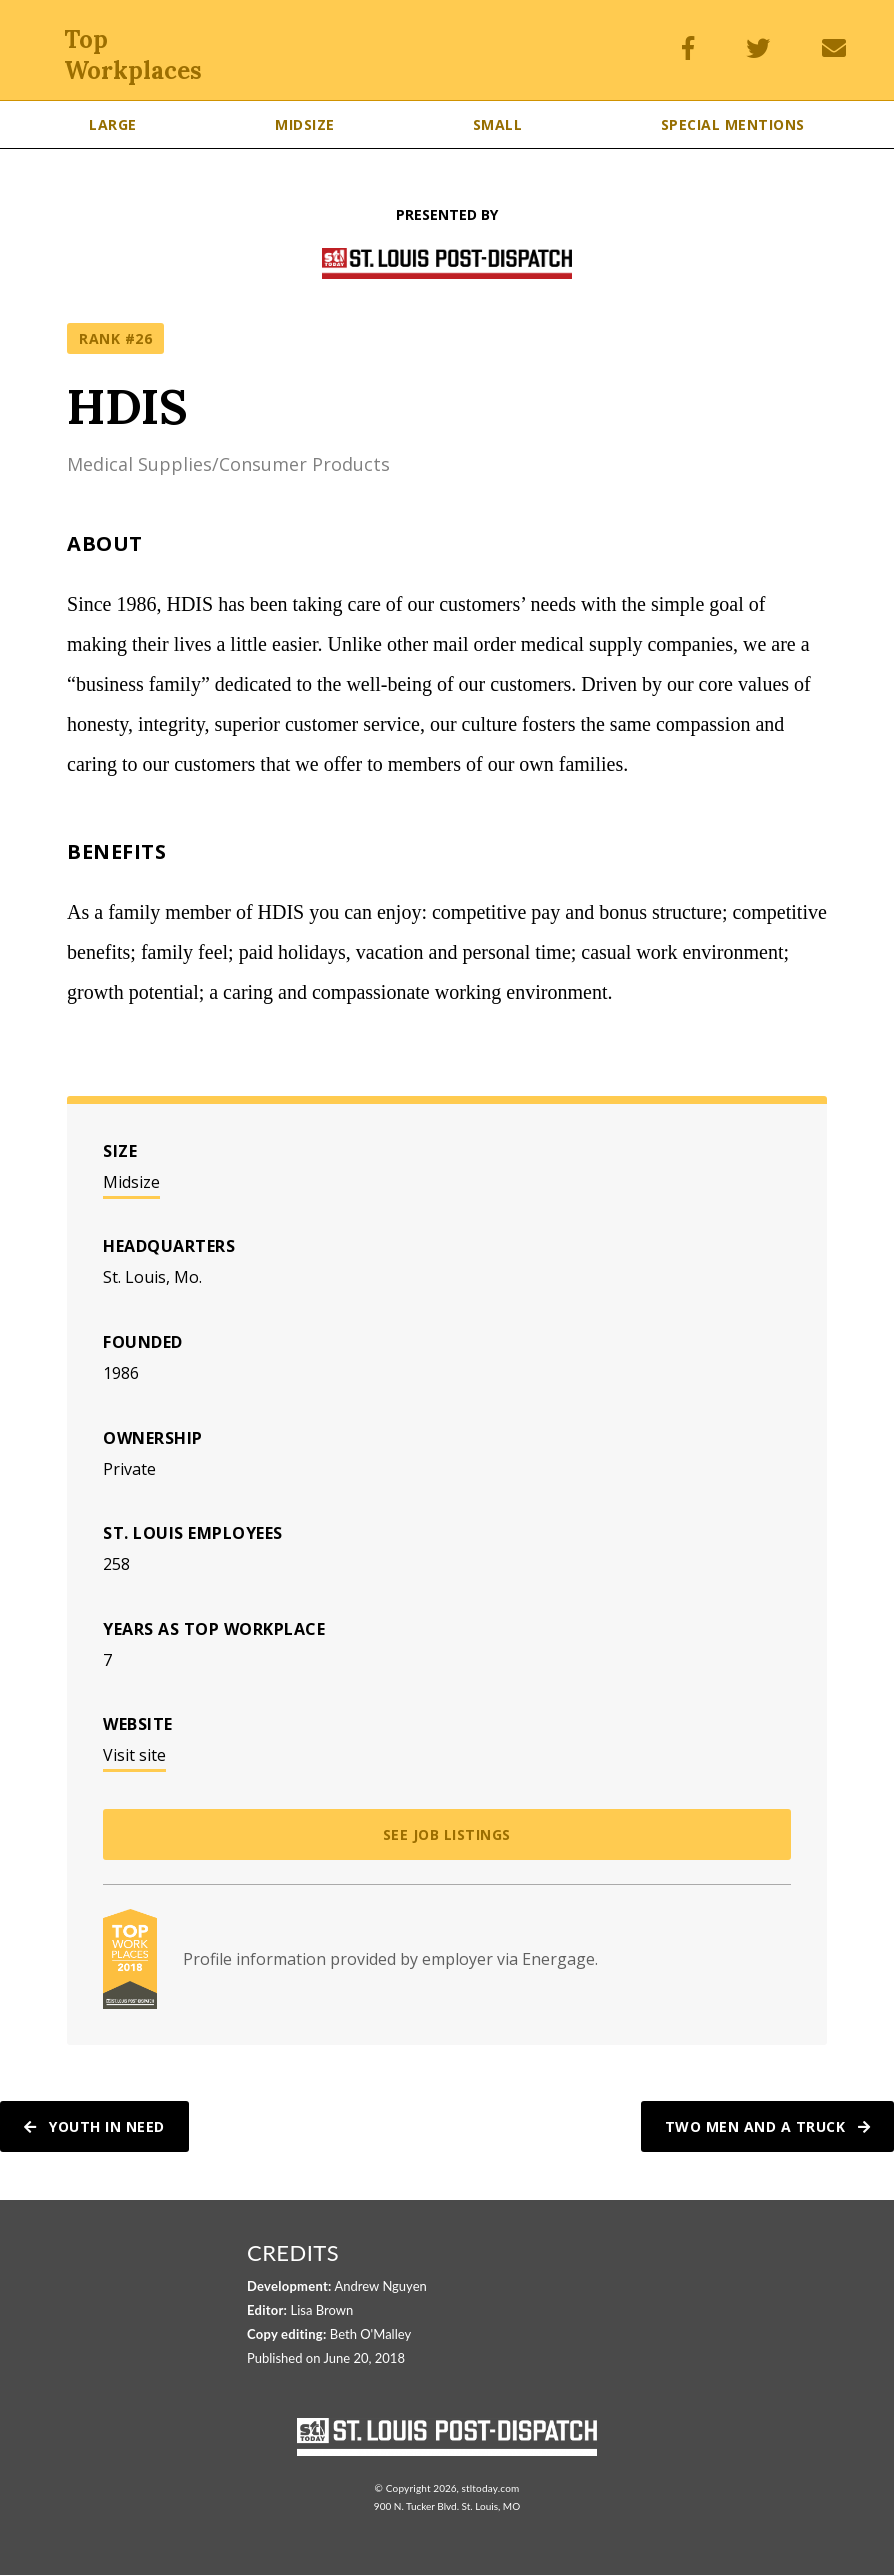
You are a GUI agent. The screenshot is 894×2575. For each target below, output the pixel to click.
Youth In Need (94, 2126)
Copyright (408, 2488)
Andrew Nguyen (381, 2286)
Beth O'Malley (370, 2334)
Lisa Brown (322, 2310)
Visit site (134, 1755)
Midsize (131, 1182)
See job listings (447, 1834)
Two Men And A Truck (768, 2126)
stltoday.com (490, 2488)
